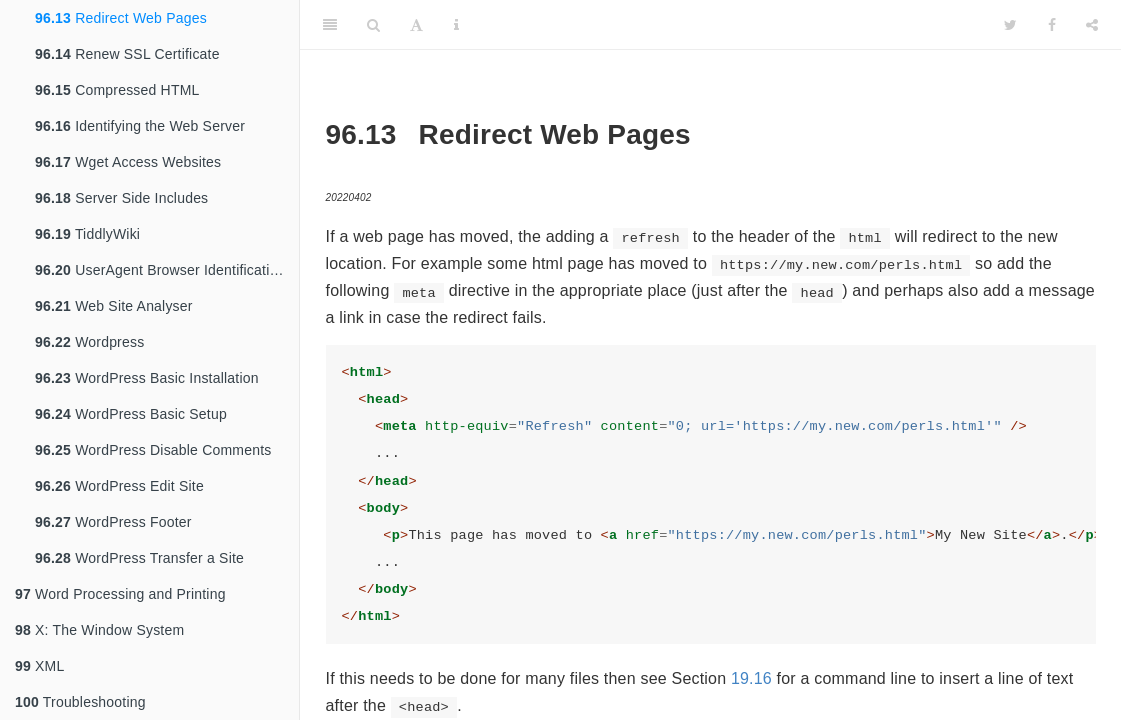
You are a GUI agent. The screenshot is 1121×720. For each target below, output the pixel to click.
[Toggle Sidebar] (330, 25)
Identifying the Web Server (140, 126)
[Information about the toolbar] (456, 25)
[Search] (373, 25)
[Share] (1092, 25)
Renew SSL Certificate (127, 54)
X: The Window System (99, 630)
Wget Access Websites (128, 162)
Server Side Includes (121, 198)
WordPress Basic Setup (131, 414)
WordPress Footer (113, 522)
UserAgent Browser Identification (160, 270)
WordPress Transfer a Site (139, 558)
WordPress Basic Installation (147, 378)
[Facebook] (1052, 25)
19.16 (751, 678)
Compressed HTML (117, 90)
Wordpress (89, 342)
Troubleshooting (80, 702)
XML (39, 666)
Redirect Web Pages (121, 18)
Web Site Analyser (114, 306)
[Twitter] (1010, 25)
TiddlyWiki (87, 234)
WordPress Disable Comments (153, 450)
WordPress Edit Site (119, 486)
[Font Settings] (416, 25)
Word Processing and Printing (120, 594)
